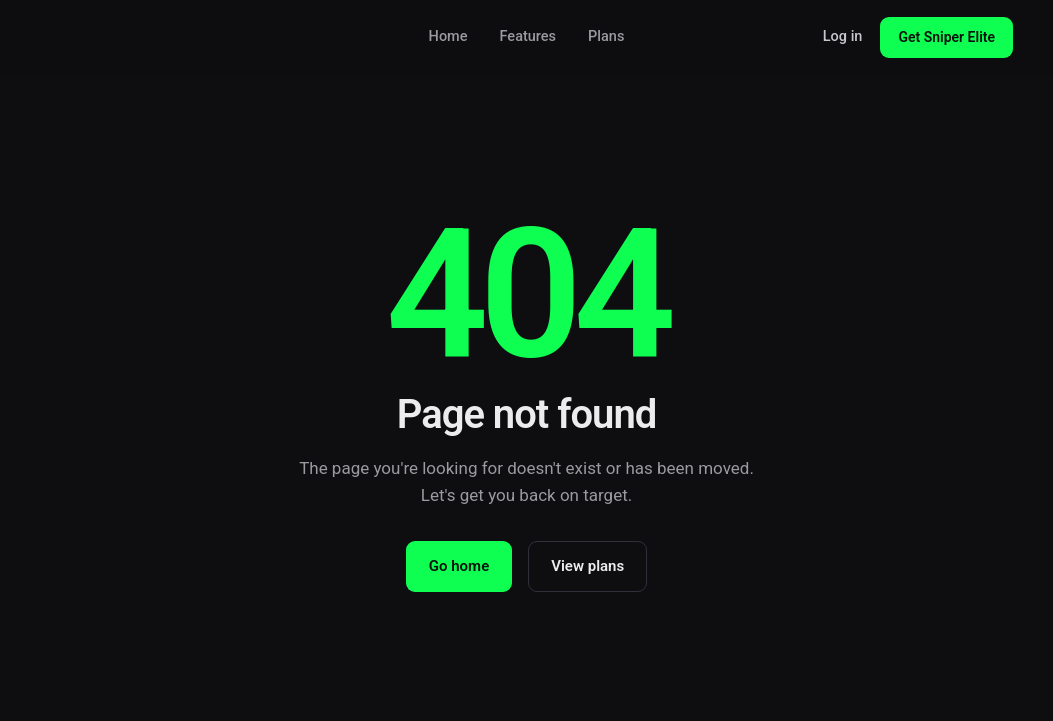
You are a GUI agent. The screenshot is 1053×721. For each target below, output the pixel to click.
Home (448, 36)
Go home (459, 566)
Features (528, 36)
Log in (843, 36)
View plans (587, 566)
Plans (606, 36)
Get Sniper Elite (946, 37)
